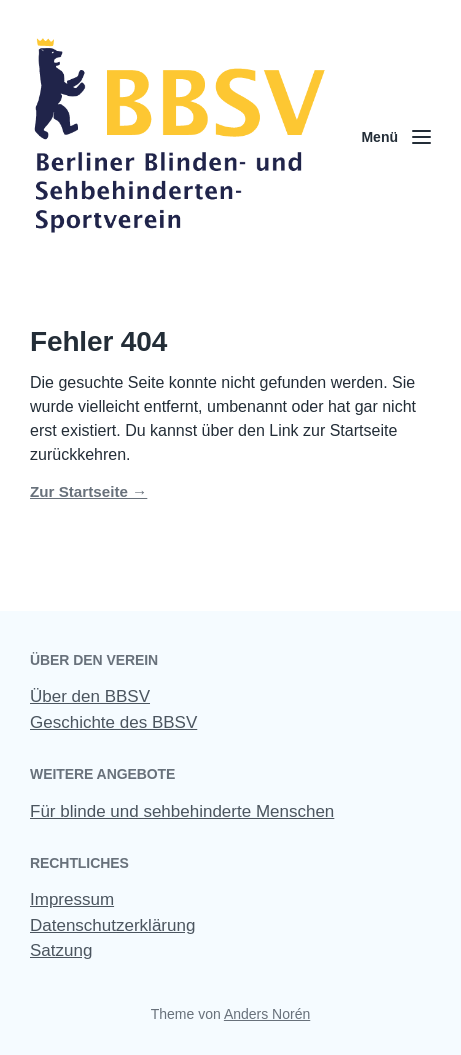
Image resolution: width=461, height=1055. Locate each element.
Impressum (72, 899)
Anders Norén (267, 1014)
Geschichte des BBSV (113, 722)
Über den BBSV (90, 696)
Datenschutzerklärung (112, 925)
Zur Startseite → (88, 491)
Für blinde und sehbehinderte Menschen (182, 811)
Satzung (61, 950)
